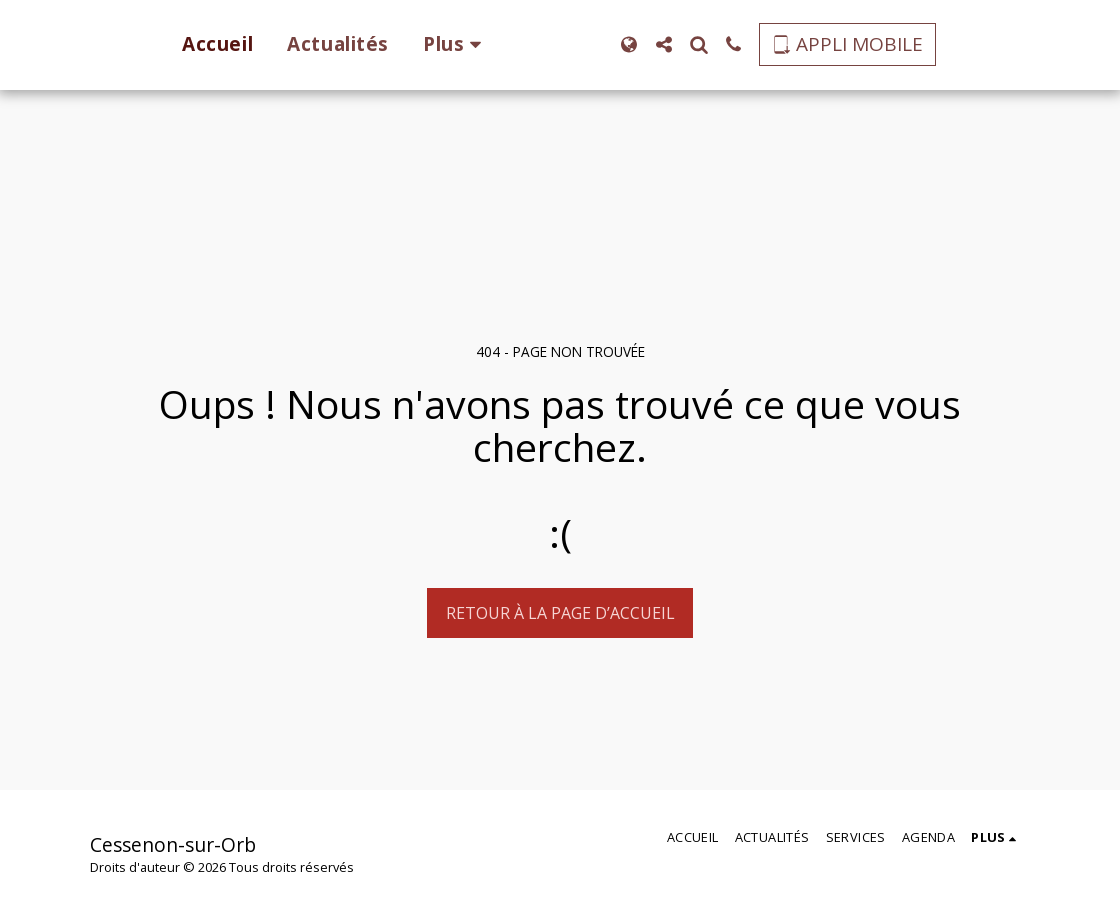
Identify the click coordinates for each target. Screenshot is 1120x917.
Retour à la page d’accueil (560, 613)
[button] (694, 44)
